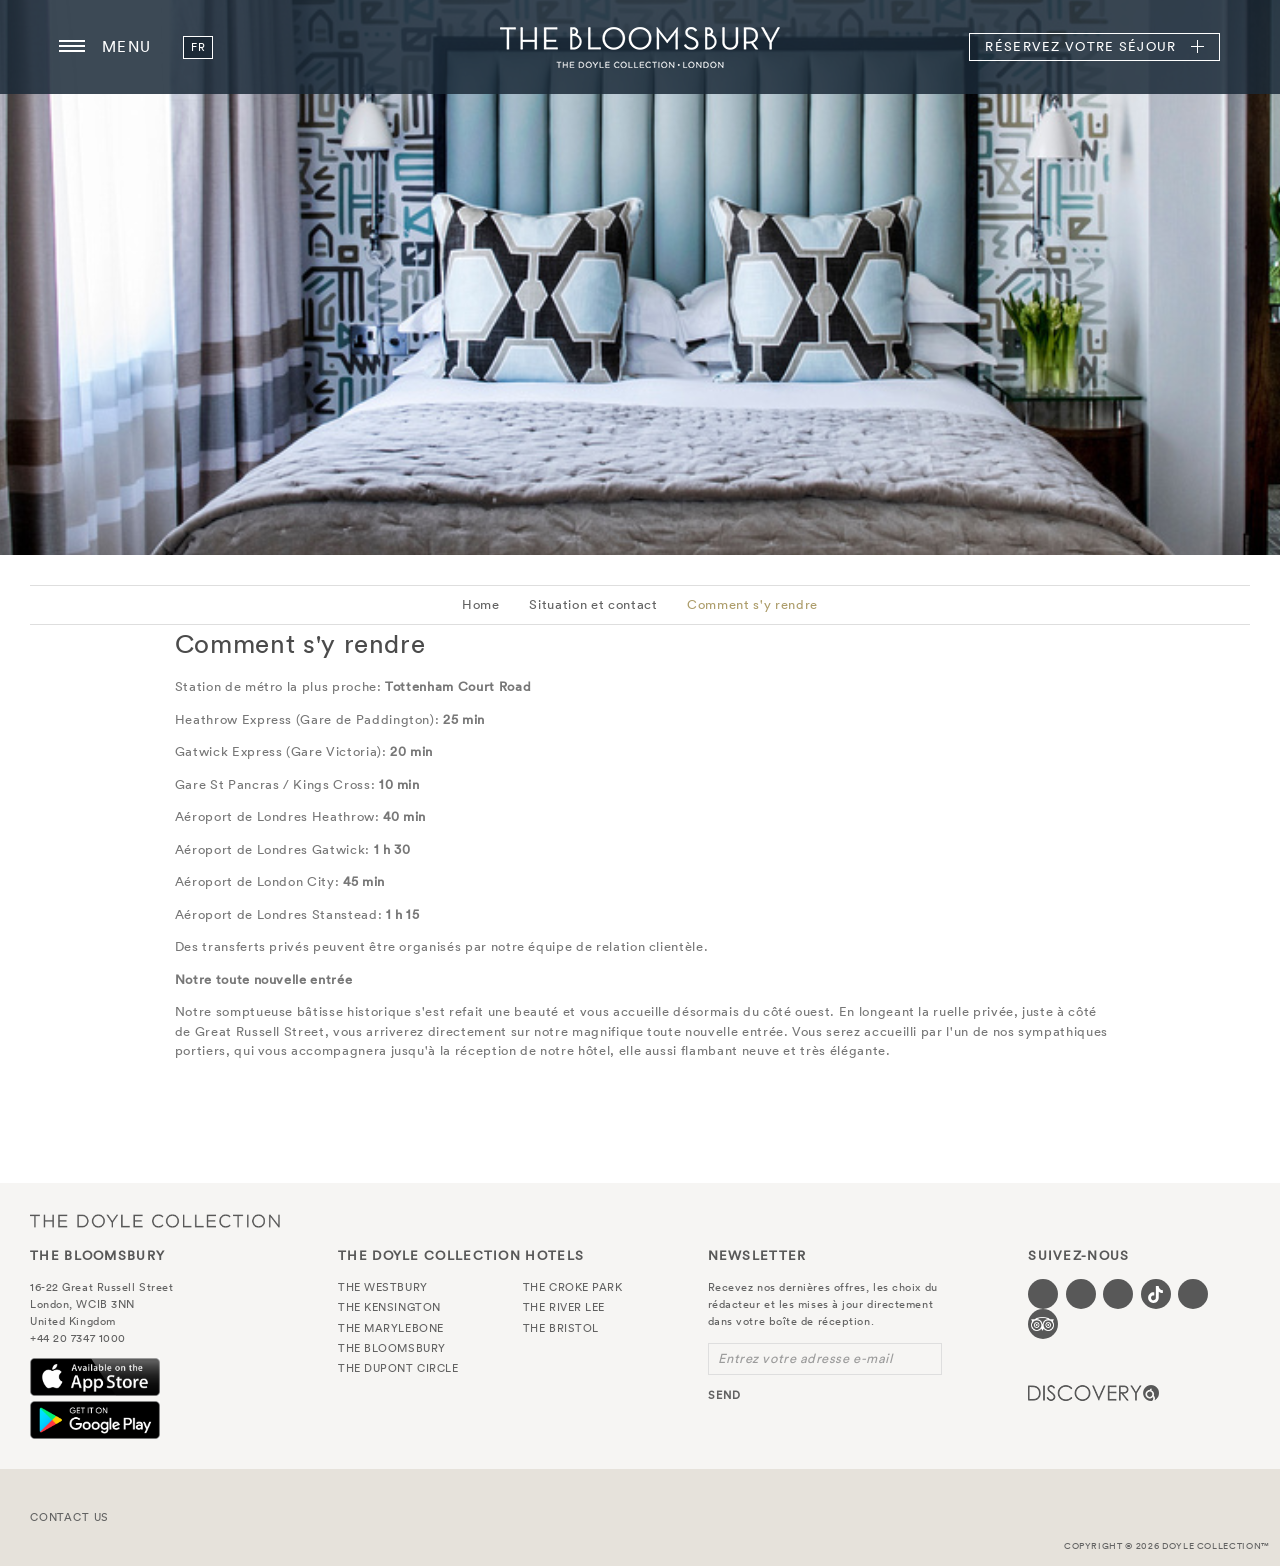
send (724, 1395)
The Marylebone (391, 1328)
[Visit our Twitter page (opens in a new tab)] (1081, 1294)
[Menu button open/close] (72, 47)
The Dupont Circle (398, 1368)
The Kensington (389, 1307)
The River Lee (564, 1307)
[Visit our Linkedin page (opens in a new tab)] (1193, 1294)
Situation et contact (593, 604)
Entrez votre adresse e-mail (805, 1358)
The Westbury (383, 1287)
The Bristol (561, 1328)
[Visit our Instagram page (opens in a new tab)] (1118, 1294)
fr (198, 47)
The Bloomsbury (640, 47)
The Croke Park (573, 1287)
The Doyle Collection (155, 1220)
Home (481, 604)
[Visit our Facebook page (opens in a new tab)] (1043, 1294)
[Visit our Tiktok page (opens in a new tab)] (1156, 1294)
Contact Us (69, 1517)
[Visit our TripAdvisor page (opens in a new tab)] (1043, 1324)
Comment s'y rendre (752, 604)
